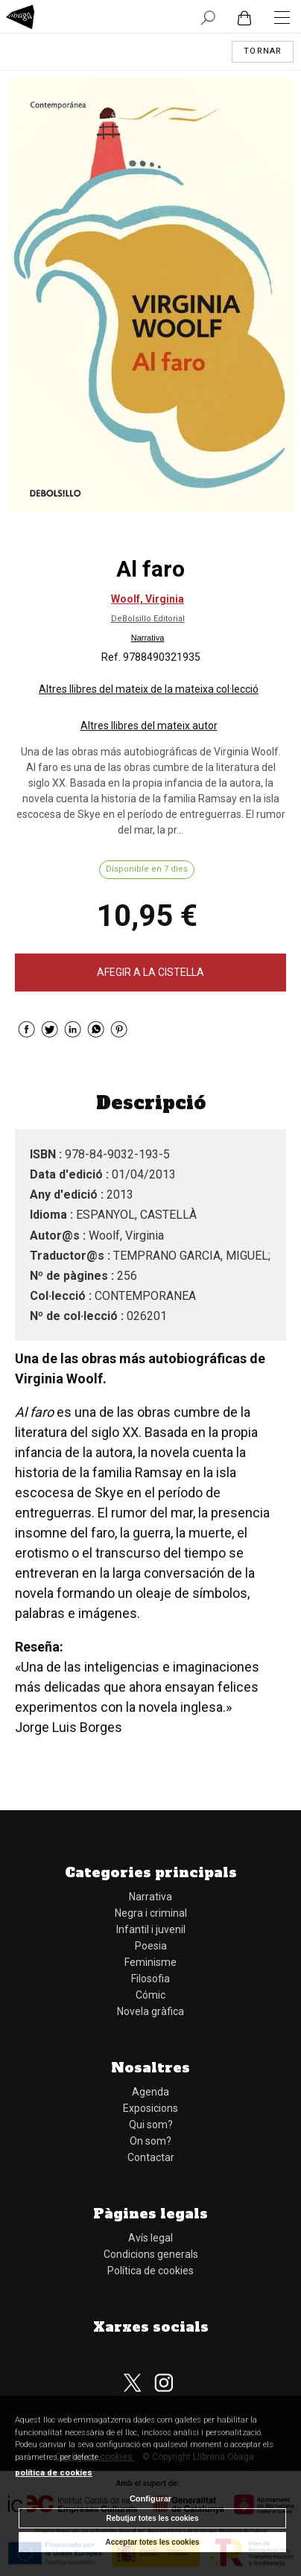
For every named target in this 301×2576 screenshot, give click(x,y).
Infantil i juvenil (151, 1929)
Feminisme (150, 1962)
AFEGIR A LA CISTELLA (150, 972)
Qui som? (151, 2125)
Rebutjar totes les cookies (153, 2518)
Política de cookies (150, 2271)
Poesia (151, 1946)
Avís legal (150, 2238)
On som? (150, 2141)
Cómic (150, 1995)
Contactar (150, 2157)
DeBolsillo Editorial (148, 619)
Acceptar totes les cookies (152, 2542)
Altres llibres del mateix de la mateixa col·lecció (149, 689)
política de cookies (53, 2473)
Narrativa (148, 637)
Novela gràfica (150, 2011)
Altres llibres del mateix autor (149, 726)
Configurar (150, 2498)
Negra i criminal (151, 1913)
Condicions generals (151, 2254)
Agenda (150, 2092)
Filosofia (150, 1979)
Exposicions (150, 2108)
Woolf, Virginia (147, 599)
